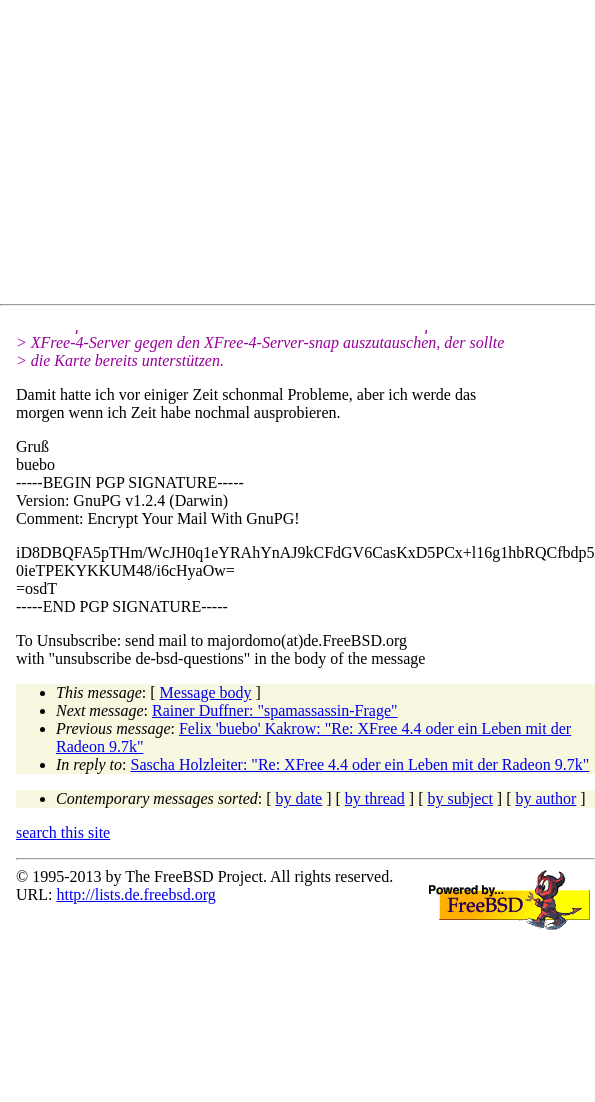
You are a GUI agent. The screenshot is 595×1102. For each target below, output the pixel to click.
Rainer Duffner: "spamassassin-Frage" (275, 710)
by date (299, 798)
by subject (460, 798)
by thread (375, 798)
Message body (206, 692)
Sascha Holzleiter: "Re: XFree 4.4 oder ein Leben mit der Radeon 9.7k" (360, 764)
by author (545, 798)
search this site (63, 832)
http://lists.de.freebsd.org (135, 894)
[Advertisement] (195, 156)
